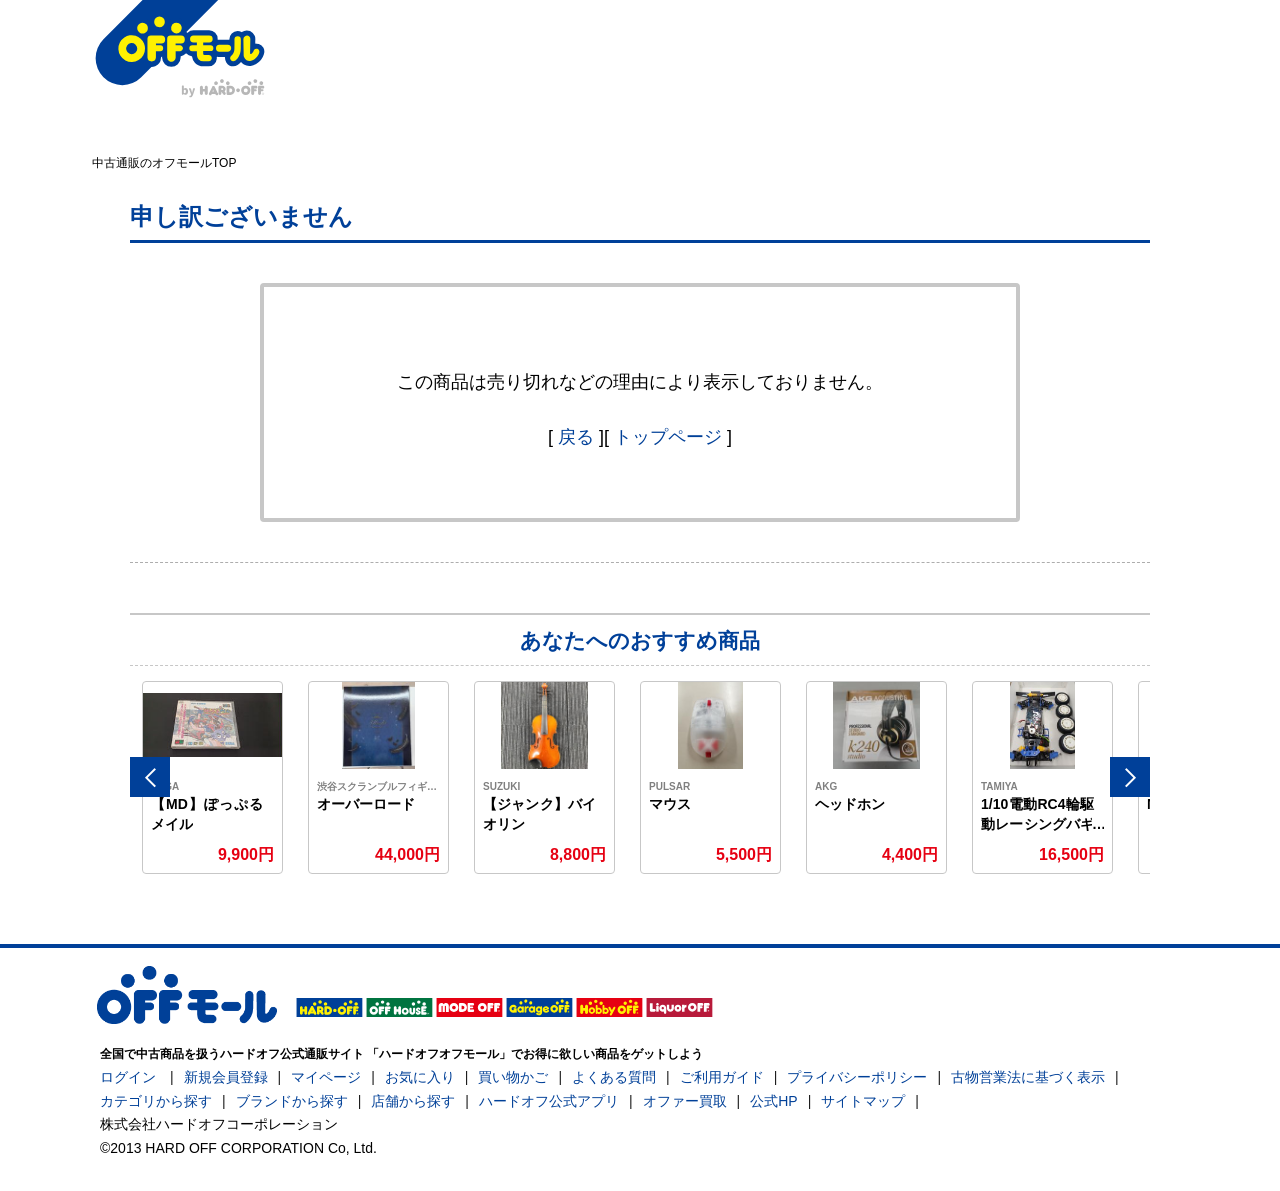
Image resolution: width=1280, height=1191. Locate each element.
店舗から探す (413, 1101)
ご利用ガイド (722, 1077)
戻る (576, 437)
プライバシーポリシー (857, 1077)
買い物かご (513, 1077)
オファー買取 (685, 1101)
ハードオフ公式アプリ (549, 1101)
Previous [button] (150, 777)
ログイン (128, 1077)
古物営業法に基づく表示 (1028, 1077)
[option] (213, 777)
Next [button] (1130, 777)
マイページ (326, 1077)
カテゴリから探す (156, 1101)
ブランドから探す (292, 1101)
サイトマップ (863, 1101)
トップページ (668, 437)
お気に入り (420, 1077)
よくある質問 (614, 1077)
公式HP (773, 1101)
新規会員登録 (226, 1077)
